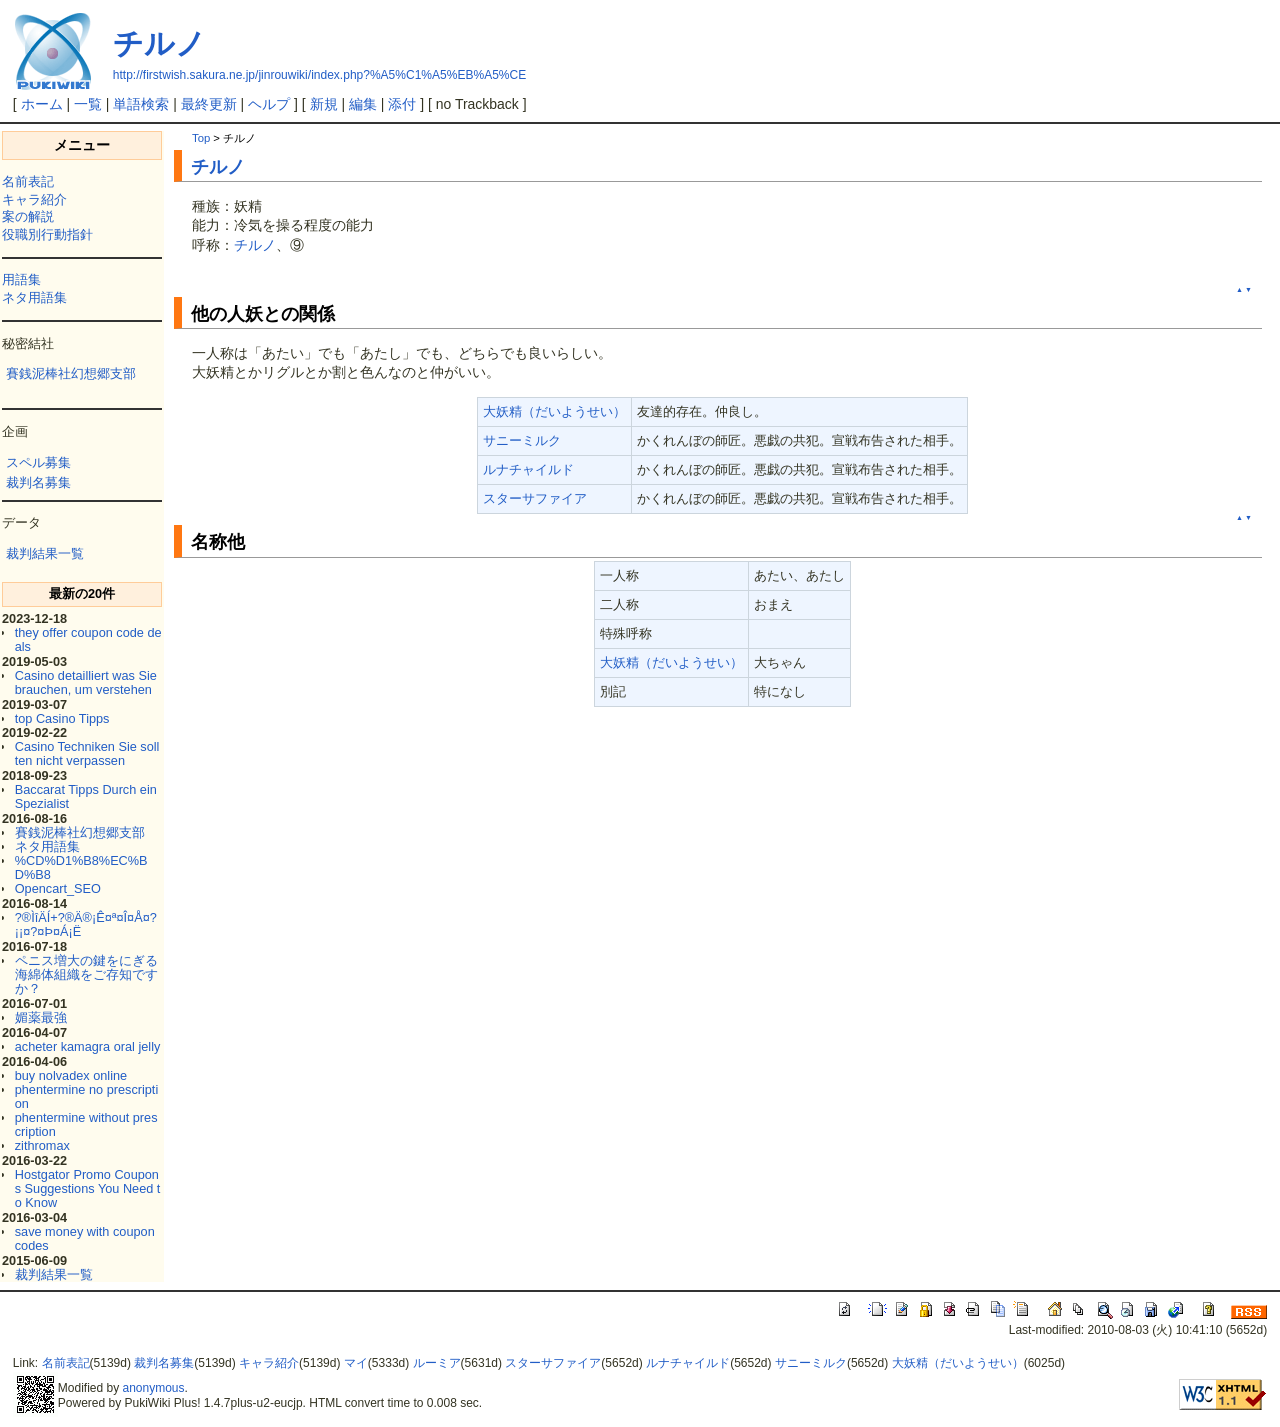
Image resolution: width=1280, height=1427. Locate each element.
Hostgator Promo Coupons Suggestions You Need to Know (88, 1188)
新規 (324, 104)
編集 (363, 104)
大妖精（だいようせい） (554, 411)
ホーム (42, 104)
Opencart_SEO (58, 888)
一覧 (88, 104)
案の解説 (28, 216)
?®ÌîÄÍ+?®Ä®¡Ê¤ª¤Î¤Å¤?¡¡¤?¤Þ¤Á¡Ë (86, 924)
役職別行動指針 (47, 234)
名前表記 (28, 181)
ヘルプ (269, 104)
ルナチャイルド (528, 469)
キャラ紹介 (34, 199)
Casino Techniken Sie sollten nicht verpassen (87, 753)
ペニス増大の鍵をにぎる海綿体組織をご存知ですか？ (86, 974)
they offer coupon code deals (88, 639)
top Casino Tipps (62, 718)
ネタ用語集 (34, 297)
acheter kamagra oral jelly (88, 1046)
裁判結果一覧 (45, 553)
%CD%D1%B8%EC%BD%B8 (81, 867)
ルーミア (437, 1363)
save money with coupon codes (85, 1238)
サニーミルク (522, 440)
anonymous (154, 1388)
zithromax (42, 1145)
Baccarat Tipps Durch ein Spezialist (86, 796)
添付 (402, 104)
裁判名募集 (38, 482)
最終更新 (209, 104)
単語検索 (141, 104)
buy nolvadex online (71, 1075)
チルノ (159, 43)
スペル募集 (38, 462)
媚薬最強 (41, 1017)
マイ (356, 1363)
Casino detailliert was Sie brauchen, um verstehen (86, 682)
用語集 (21, 279)
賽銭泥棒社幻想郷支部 (71, 373)
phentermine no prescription (87, 1096)
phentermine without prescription (86, 1124)
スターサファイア (535, 498)
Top (201, 138)
